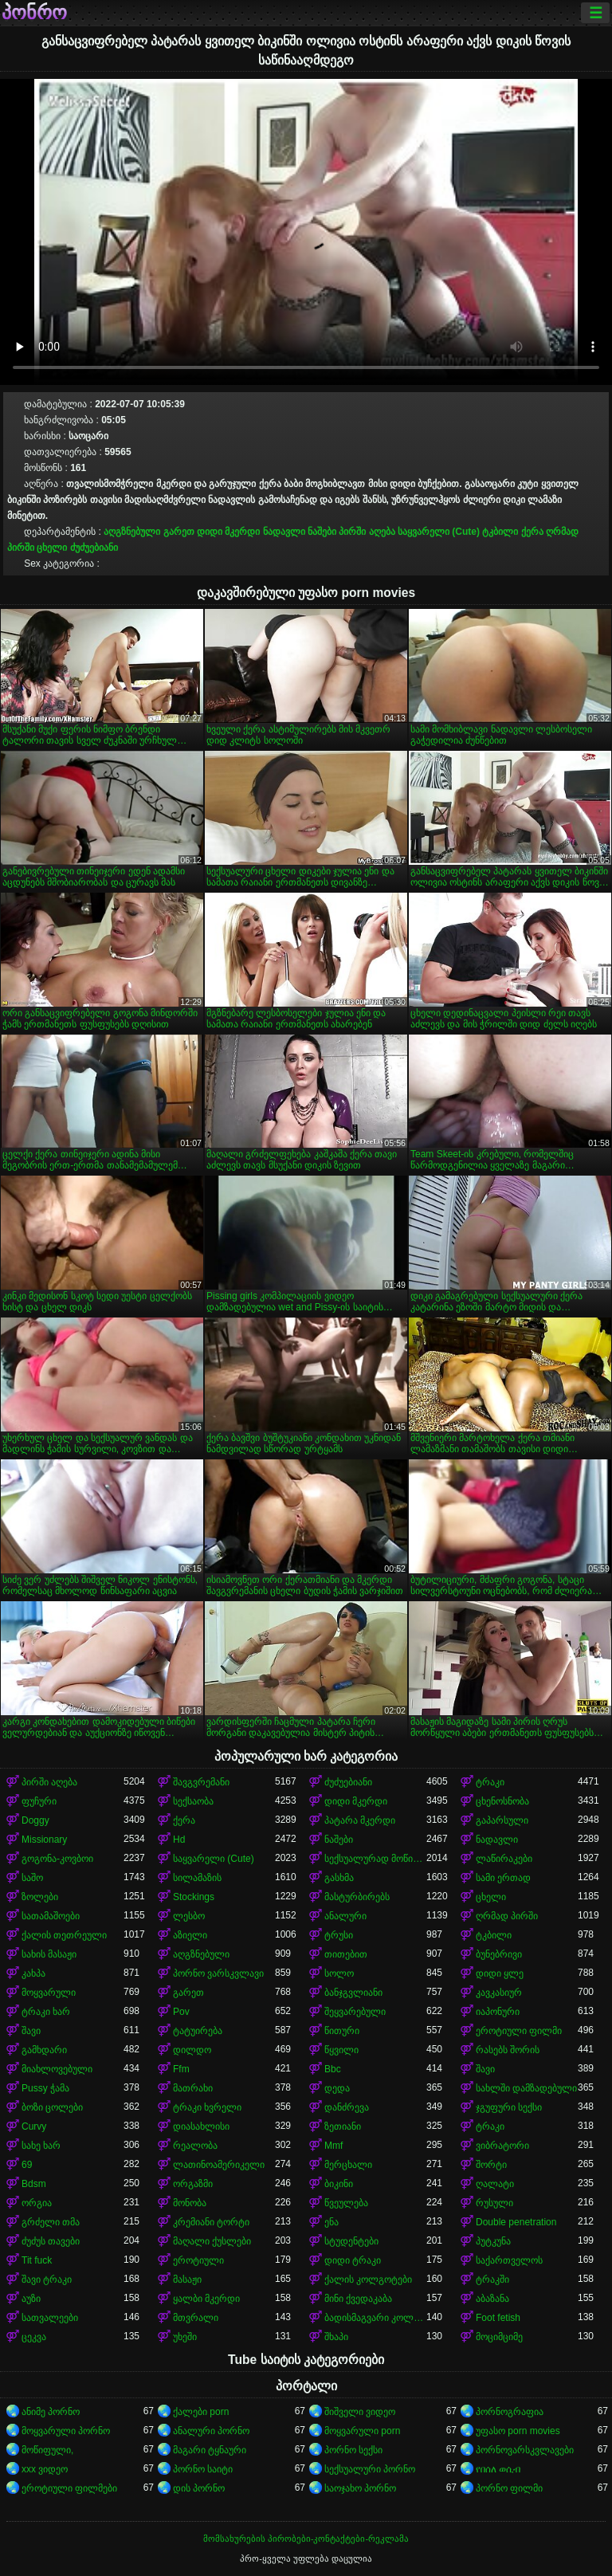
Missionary (44, 1839)
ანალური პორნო (211, 2431)
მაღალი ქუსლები (212, 2241)
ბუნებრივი (499, 1954)
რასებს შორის (507, 2050)
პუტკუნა (493, 2241)
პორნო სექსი (353, 2450)
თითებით (345, 1954)
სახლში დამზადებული (526, 2088)
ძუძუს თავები (51, 2241)
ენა (331, 2222)
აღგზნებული (132, 531)
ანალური (345, 1916)
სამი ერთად (503, 1877)
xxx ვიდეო (45, 2469)
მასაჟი (187, 2279)
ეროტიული (198, 2260)
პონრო (34, 12)
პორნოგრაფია (509, 2411)
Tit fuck (37, 2260)
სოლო (339, 1973)
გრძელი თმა (51, 2222)
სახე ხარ (41, 2145)
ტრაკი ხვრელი (207, 2107)
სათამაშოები (51, 1916)
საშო (32, 1877)
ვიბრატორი (502, 2145)
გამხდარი (44, 2050)
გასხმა (339, 1877)
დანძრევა (346, 2107)
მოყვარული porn (362, 2431)
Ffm (181, 2069)
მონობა (189, 2203)
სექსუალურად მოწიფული (375, 1858)
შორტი (491, 2164)
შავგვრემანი (201, 1782)
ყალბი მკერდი (206, 2298)
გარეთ (178, 531)
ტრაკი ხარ (46, 2011)
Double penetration (516, 2222)
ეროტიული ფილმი (519, 2030)
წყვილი (341, 2050)
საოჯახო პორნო (360, 2488)
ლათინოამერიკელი (219, 2164)
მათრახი (193, 2088)
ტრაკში (492, 2279)
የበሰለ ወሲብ (498, 2469)
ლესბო (189, 1916)
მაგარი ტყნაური (209, 2450)
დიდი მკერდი (228, 531)
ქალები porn (201, 2411)
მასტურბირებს (357, 1897)
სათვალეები (50, 2317)
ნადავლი (284, 531)
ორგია (37, 2203)
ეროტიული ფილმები (69, 2488)
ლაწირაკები (504, 1858)
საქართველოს (509, 2260)
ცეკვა (34, 2336)
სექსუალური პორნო (369, 2469)
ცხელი (52, 547)
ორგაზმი (193, 2183)
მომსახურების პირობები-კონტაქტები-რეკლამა (306, 2538)
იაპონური (498, 2011)
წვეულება (346, 2203)
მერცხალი (348, 2164)
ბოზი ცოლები (52, 2107)
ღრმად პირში (507, 1916)
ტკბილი (500, 531)
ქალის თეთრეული (64, 1935)
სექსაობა (193, 1801)
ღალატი (495, 2183)
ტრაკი (490, 1782)
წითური (341, 2030)
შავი (31, 2030)
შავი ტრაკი (47, 2279)
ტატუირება (197, 2030)
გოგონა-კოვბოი (57, 1858)
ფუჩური (39, 1801)
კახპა (33, 1973)
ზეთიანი (342, 2126)
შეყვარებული (355, 2011)
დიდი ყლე (500, 1973)
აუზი (31, 2298)
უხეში (185, 2336)
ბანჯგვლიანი (353, 1992)
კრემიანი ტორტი (211, 2222)
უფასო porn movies (518, 2431)
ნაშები (322, 531)
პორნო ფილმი (509, 2488)
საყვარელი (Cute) (439, 531)
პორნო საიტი (203, 2469)
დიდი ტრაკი (352, 2260)
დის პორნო (199, 2488)
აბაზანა (492, 2298)
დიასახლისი (201, 2126)
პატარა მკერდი (359, 1820)
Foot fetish (498, 2317)
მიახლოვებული (57, 2069)
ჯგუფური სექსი (509, 2107)
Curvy (34, 2126)
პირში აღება (366, 531)
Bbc (332, 2069)
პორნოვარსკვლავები (525, 2450)
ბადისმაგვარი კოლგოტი (375, 2317)
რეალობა (195, 2145)
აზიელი (190, 1935)
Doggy (35, 1820)
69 (27, 2164)
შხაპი (336, 2336)
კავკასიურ (499, 1992)
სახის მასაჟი (49, 1954)
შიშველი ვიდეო (359, 2411)
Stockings (193, 1897)
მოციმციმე (499, 2336)
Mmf (333, 2145)
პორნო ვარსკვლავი (218, 1973)
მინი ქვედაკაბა (358, 2298)
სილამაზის (197, 1877)
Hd (179, 1839)
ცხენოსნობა (502, 1801)
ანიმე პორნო (51, 2411)
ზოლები (40, 1897)
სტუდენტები (351, 2241)
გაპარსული (502, 1820)
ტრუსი (338, 1935)
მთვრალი (195, 2317)
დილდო (192, 2050)
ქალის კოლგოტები (368, 2279)
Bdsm (34, 2183)
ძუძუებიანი (94, 547)
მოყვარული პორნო (66, 2431)
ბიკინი (338, 2183)
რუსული (494, 2203)
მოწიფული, (47, 2450)
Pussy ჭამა (45, 2088)
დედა (337, 2088)
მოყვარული (49, 1992)
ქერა (532, 531)
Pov (181, 2011)
